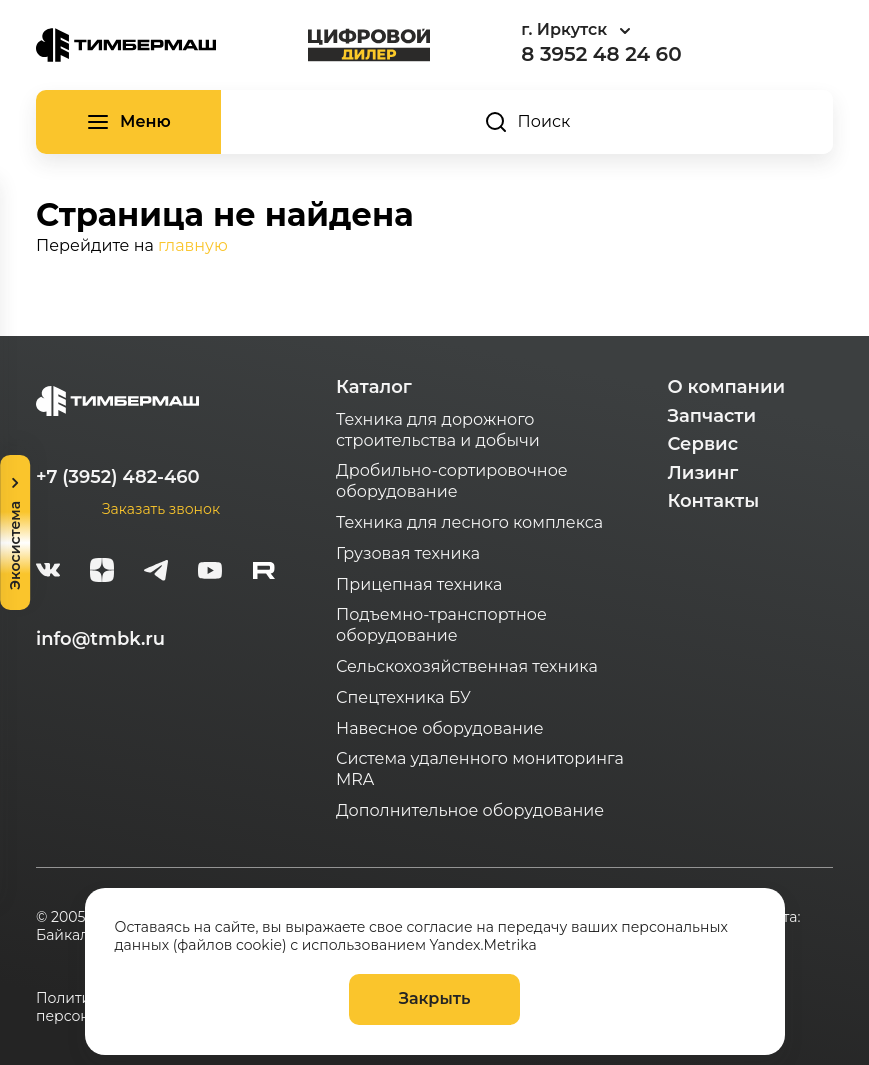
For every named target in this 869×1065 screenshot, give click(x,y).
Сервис (702, 444)
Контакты (713, 501)
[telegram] (156, 573)
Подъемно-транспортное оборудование (441, 625)
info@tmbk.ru (100, 639)
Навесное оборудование (440, 728)
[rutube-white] (264, 573)
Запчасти (711, 416)
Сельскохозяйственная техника (467, 666)
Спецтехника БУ (403, 697)
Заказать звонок (161, 509)
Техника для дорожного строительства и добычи (438, 430)
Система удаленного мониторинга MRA (480, 769)
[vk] (48, 573)
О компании (726, 387)
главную (193, 245)
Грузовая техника (408, 553)
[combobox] (631, 30)
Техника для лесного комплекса (469, 522)
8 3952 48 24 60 (601, 54)
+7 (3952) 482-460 (118, 477)
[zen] (102, 573)
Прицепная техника (419, 584)
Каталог (374, 387)
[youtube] (210, 573)
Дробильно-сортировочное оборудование (452, 481)
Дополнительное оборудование (470, 810)
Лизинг (702, 473)
